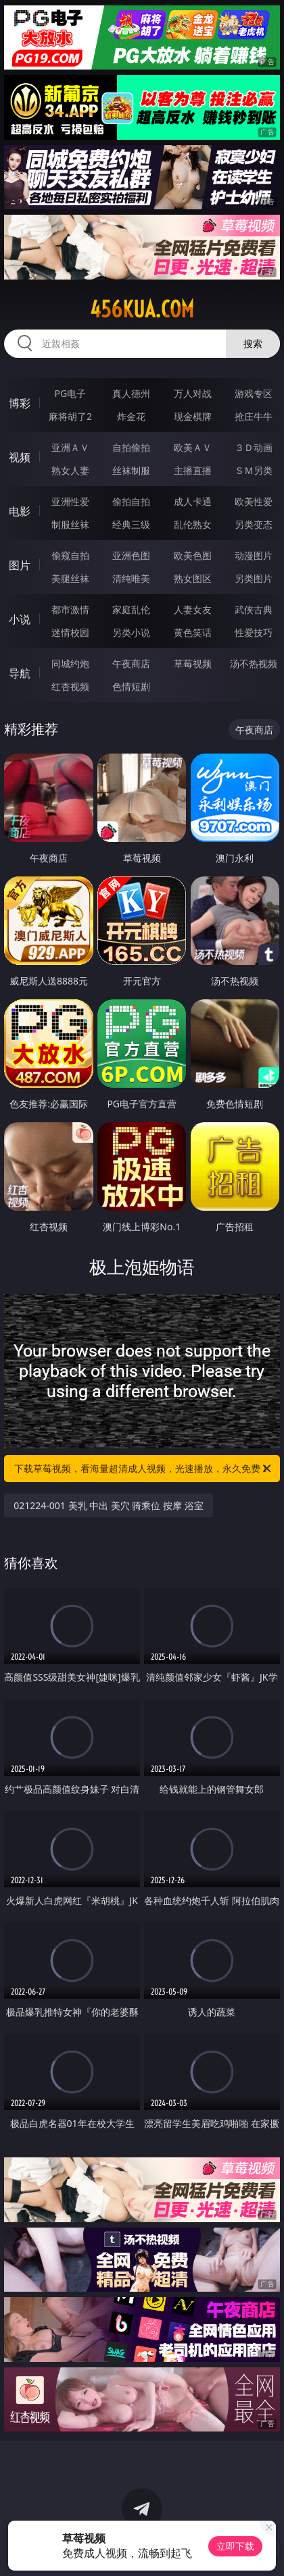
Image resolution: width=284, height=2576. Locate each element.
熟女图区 (193, 578)
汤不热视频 (253, 663)
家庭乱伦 (131, 609)
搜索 (252, 343)
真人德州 (131, 393)
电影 (19, 511)
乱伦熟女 (193, 524)
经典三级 (131, 524)
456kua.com (142, 309)
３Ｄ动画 (254, 447)
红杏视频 (70, 686)
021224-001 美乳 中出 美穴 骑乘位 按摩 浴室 (108, 1505)
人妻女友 (193, 609)
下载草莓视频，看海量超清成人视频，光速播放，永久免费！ (143, 1469)
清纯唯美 (131, 578)
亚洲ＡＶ (70, 447)
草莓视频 (193, 663)
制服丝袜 (70, 524)
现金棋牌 (193, 416)
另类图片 (254, 578)
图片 (19, 565)
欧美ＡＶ (193, 447)
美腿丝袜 (70, 578)
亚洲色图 (131, 555)
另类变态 (254, 524)
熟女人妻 (70, 470)
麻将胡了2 (70, 416)
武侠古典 (254, 609)
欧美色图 (193, 555)
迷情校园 (70, 632)
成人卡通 (193, 501)
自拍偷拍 (131, 447)
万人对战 (193, 393)
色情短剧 (131, 686)
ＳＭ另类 (254, 470)
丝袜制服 (131, 470)
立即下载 (235, 2546)
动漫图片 (254, 555)
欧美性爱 (254, 501)
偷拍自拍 (131, 501)
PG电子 (71, 393)
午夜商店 (131, 663)
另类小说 (131, 632)
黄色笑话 (193, 632)
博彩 (19, 403)
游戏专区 (254, 393)
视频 (19, 457)
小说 (19, 619)
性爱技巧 (254, 632)
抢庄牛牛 (254, 416)
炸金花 (131, 416)
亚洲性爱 (70, 501)
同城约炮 (70, 663)
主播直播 (193, 470)
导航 (19, 673)
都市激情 (70, 609)
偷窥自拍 (70, 555)
